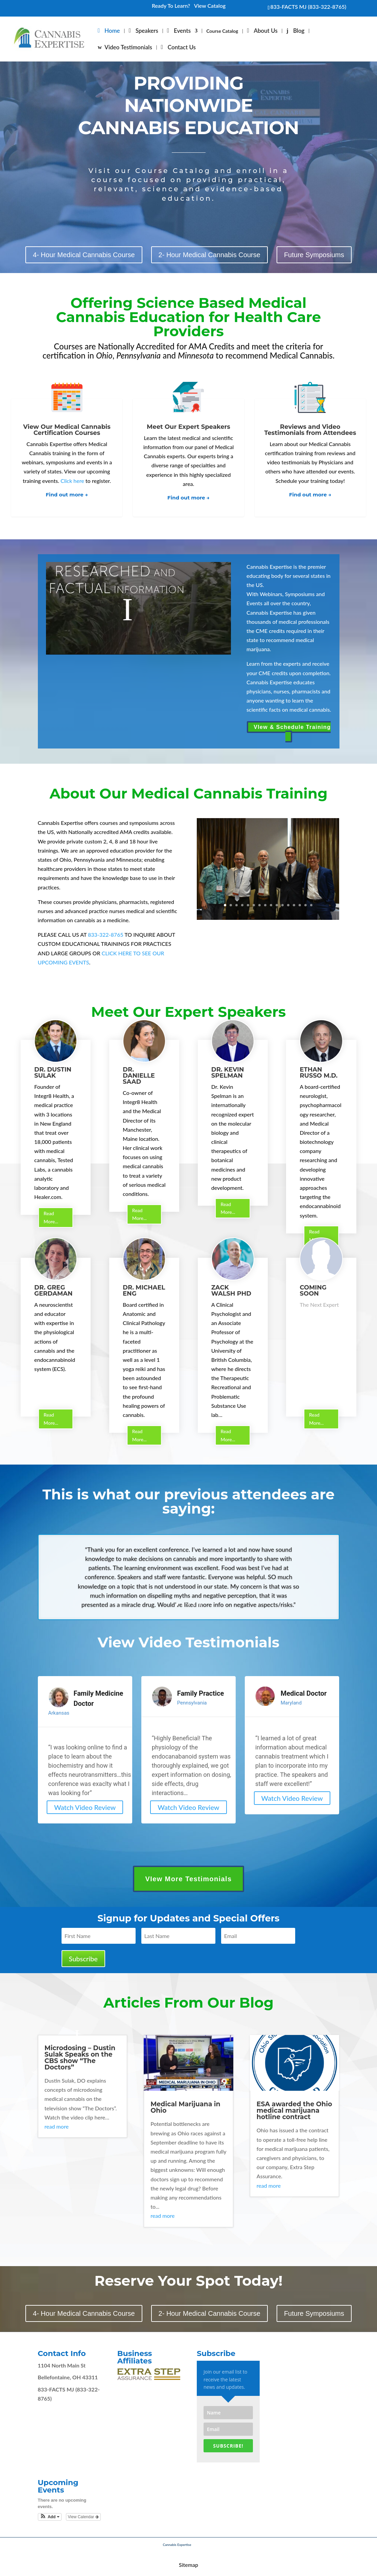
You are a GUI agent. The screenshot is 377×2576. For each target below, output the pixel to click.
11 (282, 905)
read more (57, 2126)
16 (311, 905)
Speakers (147, 31)
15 (305, 905)
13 (294, 905)
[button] (49, 2516)
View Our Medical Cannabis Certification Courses (66, 430)
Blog (299, 31)
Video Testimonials (128, 48)
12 (288, 905)
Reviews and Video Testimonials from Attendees (310, 430)
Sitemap (188, 2564)
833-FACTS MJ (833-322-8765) (308, 6)
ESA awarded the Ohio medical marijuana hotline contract (294, 2110)
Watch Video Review (85, 1807)
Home (112, 31)
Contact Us (182, 48)
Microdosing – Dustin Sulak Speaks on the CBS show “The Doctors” (80, 2057)
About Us (266, 31)
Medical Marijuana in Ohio (185, 2107)
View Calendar (83, 2516)
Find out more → (67, 494)
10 (277, 905)
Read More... (51, 1217)
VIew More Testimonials (188, 1879)
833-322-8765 (105, 934)
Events (182, 31)
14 (300, 905)
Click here (72, 480)
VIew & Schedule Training (292, 727)
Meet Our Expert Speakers (188, 427)
